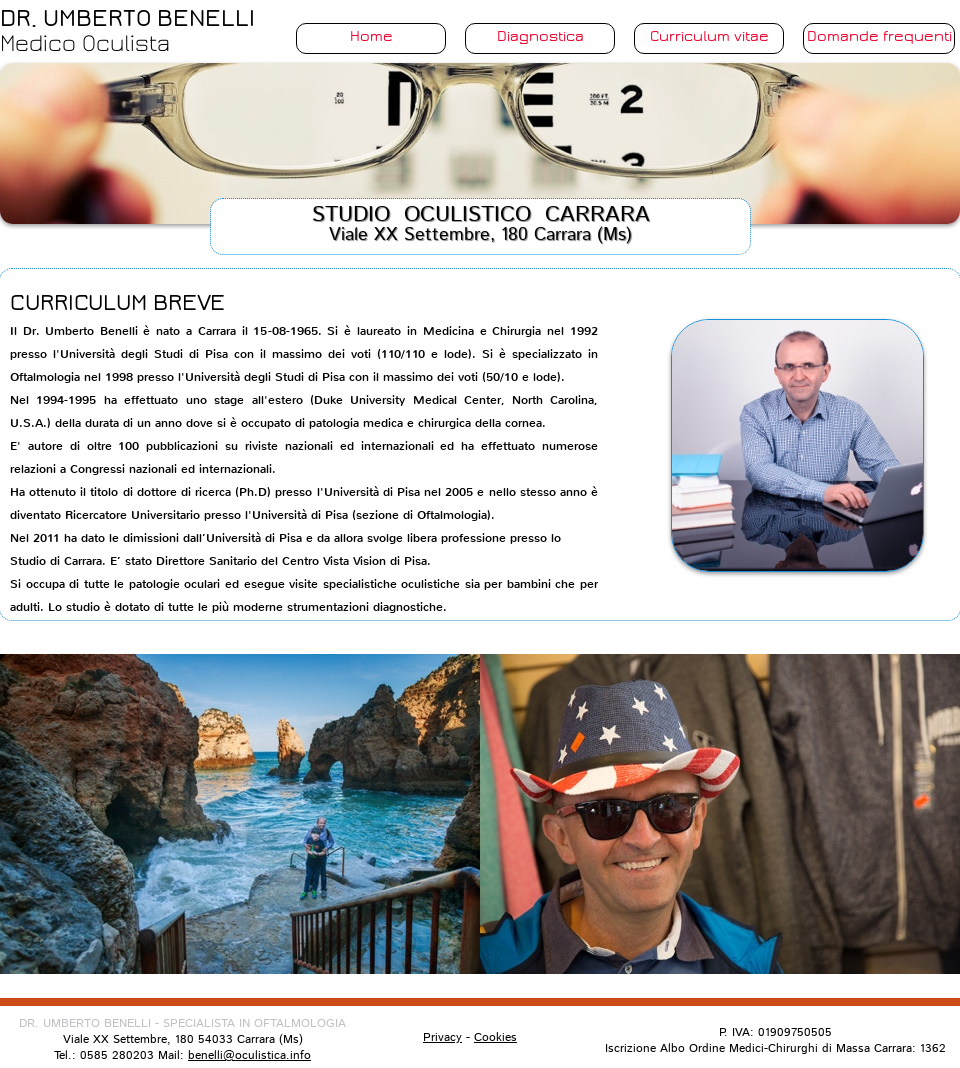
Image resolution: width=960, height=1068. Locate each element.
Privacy (442, 1037)
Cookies (495, 1037)
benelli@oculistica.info (249, 1055)
